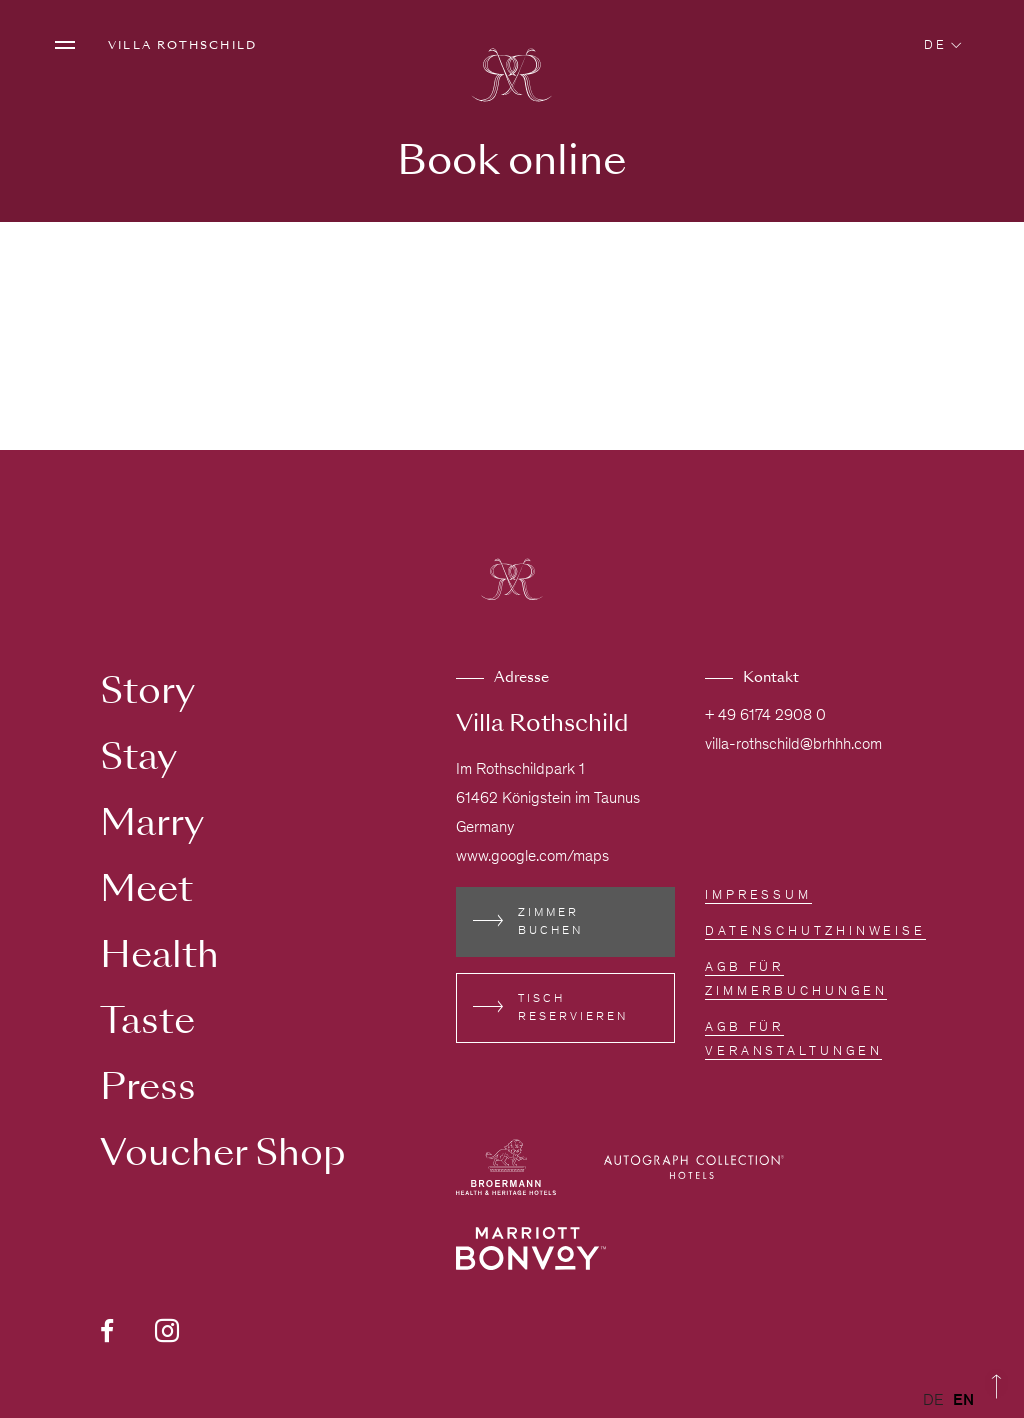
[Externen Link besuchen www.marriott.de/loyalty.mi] (531, 1248)
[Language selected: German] (953, 1401)
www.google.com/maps (532, 857)
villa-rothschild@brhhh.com (793, 745)
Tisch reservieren (573, 1008)
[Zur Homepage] (512, 77)
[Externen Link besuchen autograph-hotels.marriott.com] (694, 1167)
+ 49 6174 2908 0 (765, 716)
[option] (963, 1401)
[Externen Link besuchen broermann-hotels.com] (506, 1166)
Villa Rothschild (182, 45)
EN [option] (963, 1401)
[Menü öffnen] (65, 45)
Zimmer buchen (550, 922)
